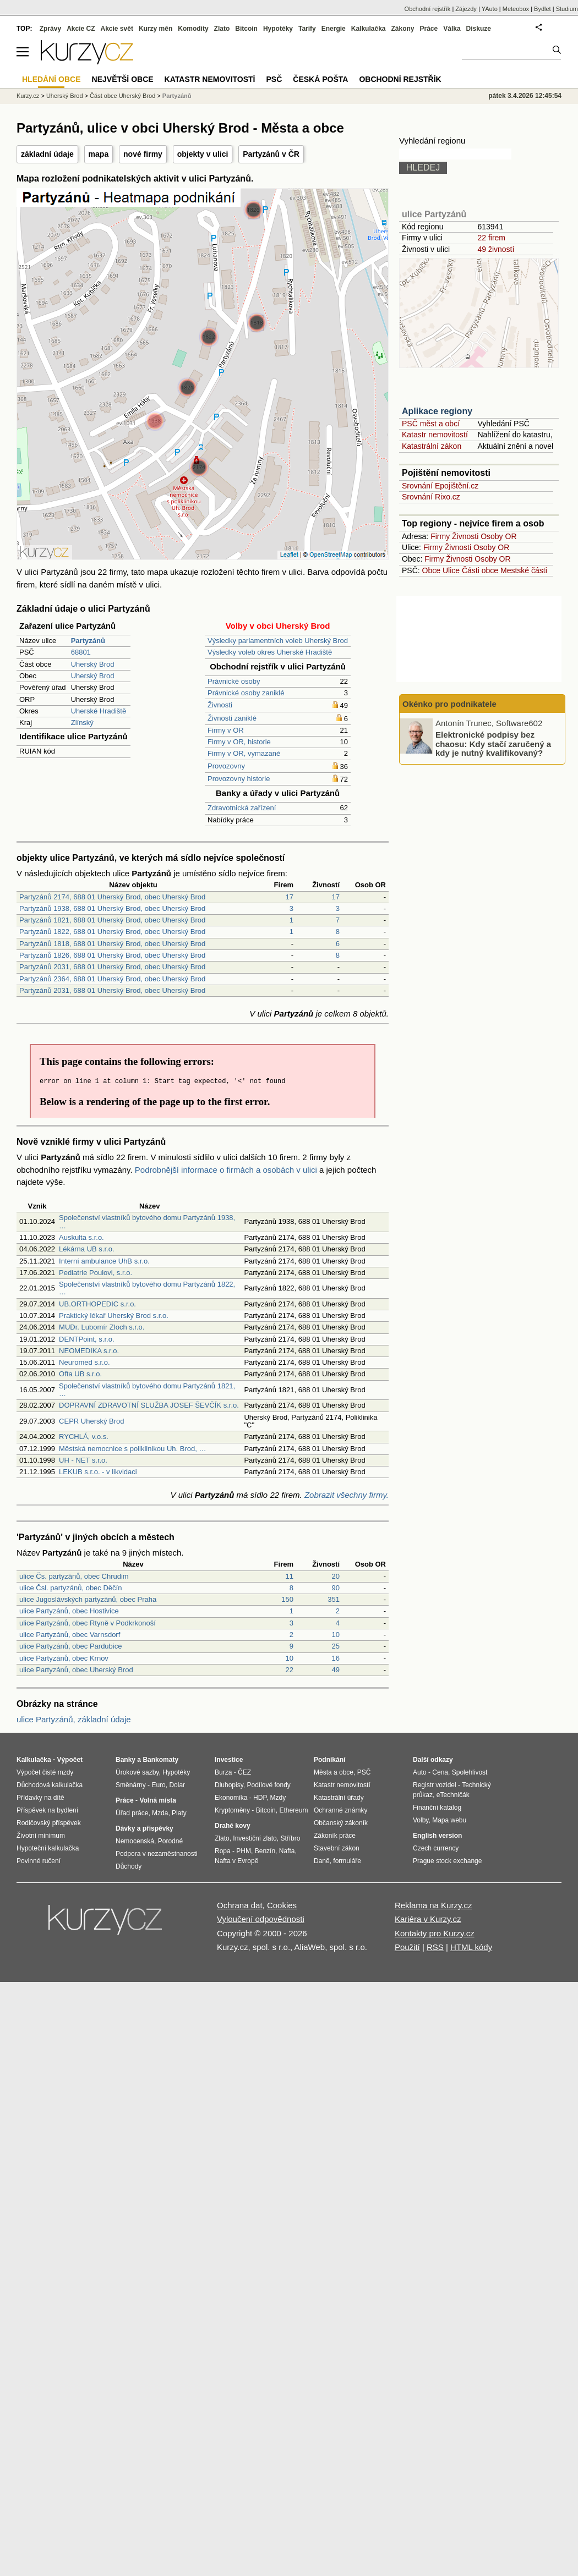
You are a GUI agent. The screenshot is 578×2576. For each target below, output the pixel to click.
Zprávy (50, 28)
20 (336, 1576)
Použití (407, 1947)
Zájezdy (466, 9)
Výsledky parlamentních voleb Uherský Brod (278, 640)
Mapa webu (449, 1820)
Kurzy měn (155, 28)
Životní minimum (41, 1835)
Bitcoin (246, 28)
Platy (179, 1813)
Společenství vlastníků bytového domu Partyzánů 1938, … (147, 1221)
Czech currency (436, 1848)
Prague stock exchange (447, 1861)
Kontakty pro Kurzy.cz (435, 1933)
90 (336, 1588)
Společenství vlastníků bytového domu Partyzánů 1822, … (147, 1288)
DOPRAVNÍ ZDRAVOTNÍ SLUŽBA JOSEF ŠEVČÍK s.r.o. (149, 1405)
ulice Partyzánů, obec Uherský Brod (76, 1670)
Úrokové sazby (137, 1772)
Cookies (282, 1905)
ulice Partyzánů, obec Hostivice (69, 1611)
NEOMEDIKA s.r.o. (89, 1351)
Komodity (193, 28)
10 (336, 1634)
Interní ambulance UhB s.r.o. (104, 1261)
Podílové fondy (268, 1785)
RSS (435, 1947)
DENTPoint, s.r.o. (86, 1339)
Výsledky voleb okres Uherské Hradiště (270, 652)
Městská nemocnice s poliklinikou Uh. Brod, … (132, 1448)
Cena (440, 1772)
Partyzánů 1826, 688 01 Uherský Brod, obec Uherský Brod (112, 955)
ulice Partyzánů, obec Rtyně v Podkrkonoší (87, 1623)
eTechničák (453, 1795)
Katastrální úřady (339, 1797)
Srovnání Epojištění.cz (440, 485)
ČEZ (244, 1772)
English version (437, 1835)
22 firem (491, 237)
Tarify (307, 28)
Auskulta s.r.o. (81, 1237)
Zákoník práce (335, 1835)
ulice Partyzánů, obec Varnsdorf (69, 1634)
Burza (223, 1772)
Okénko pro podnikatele (449, 703)
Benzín (265, 1851)
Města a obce (333, 1772)
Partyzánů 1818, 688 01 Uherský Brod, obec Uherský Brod (112, 944)
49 (336, 1670)
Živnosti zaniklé (232, 718)
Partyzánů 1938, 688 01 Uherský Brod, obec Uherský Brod (112, 908)
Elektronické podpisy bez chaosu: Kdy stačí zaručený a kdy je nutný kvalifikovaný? (493, 743)
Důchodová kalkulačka (50, 1785)
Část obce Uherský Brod (122, 95)
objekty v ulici (202, 154)
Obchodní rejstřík (428, 9)
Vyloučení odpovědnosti (260, 1919)
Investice (229, 1760)
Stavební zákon (336, 1848)
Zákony (402, 28)
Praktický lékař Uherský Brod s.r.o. (113, 1315)
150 (287, 1599)
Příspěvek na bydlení (47, 1810)
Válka (451, 28)
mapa (99, 154)
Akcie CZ (81, 28)
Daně (322, 1861)
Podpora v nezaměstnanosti (157, 1854)
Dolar (177, 1785)
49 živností (495, 249)
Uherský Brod (92, 664)
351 (334, 1599)
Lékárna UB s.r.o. (86, 1249)
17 (289, 897)
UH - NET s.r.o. (83, 1460)
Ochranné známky (340, 1810)
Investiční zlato (254, 1838)
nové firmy (142, 154)
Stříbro (290, 1838)
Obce (431, 570)
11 (289, 1576)
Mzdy (278, 1797)
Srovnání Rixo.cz (431, 496)
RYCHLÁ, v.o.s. (83, 1436)
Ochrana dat (240, 1905)
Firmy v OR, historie (239, 742)
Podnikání (329, 1760)
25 (336, 1646)
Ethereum (293, 1810)
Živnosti (220, 705)
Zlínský (82, 722)
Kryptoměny (232, 1810)
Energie (333, 28)
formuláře (347, 1861)
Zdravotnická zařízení (242, 808)
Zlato (222, 28)
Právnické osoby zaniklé (246, 693)
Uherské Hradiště (98, 711)
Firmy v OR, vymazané (244, 753)
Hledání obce (51, 79)
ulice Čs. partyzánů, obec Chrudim (74, 1576)
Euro (158, 1785)
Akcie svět (117, 28)
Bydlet (542, 9)
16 (336, 1658)
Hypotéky (278, 28)
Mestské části (523, 570)
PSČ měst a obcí (431, 423)
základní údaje (47, 154)
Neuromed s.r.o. (84, 1362)
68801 (81, 652)
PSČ (274, 79)
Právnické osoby (234, 681)
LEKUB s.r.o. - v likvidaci (98, 1472)
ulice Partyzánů (434, 214)
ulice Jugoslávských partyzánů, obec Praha (87, 1599)
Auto (420, 1772)
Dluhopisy (229, 1785)
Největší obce (123, 79)
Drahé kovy (232, 1826)
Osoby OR (498, 536)
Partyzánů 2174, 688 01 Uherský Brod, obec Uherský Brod (112, 897)
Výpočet (70, 1760)
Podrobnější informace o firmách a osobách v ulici (226, 1169)
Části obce (480, 570)
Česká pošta (320, 79)
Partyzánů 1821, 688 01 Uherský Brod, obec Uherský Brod (112, 920)
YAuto (490, 9)
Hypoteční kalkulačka (48, 1848)
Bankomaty (160, 1760)
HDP (259, 1797)
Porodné (170, 1841)
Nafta (287, 1851)
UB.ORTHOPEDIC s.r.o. (97, 1304)
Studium (567, 9)
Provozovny (226, 766)
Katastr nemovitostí (435, 434)
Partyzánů (177, 95)
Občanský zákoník (341, 1823)
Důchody (128, 1866)
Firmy (440, 536)
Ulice (451, 570)
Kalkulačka (368, 28)
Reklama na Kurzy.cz (433, 1905)
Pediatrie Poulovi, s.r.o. (95, 1272)
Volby (420, 1820)
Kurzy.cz (28, 95)
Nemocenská (135, 1841)
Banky (125, 1760)
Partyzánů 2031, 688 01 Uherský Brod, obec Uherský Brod (112, 967)
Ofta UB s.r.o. (80, 1374)
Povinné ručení (39, 1861)
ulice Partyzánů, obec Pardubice (70, 1646)
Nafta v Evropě (236, 1861)
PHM (243, 1851)
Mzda (160, 1813)
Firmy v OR (226, 730)
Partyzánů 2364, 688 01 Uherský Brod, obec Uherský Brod (112, 979)
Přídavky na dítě (40, 1797)
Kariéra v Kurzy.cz (428, 1919)
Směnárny (131, 1785)
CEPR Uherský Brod (91, 1421)
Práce (429, 28)
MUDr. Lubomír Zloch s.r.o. (101, 1327)
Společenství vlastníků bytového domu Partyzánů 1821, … (147, 1390)
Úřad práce (132, 1813)
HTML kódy (471, 1947)
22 (289, 1670)
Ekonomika (231, 1797)
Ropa (223, 1851)
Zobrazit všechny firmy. (346, 1495)
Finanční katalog (437, 1807)
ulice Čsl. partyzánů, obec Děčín (70, 1588)
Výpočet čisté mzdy (45, 1772)
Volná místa (157, 1800)
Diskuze (478, 28)
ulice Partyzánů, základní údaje (74, 1719)
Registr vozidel (434, 1785)
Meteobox (516, 9)
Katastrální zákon (431, 446)
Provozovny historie (239, 779)
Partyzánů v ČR (271, 154)
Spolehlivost (470, 1772)
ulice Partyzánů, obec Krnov (63, 1658)
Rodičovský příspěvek (49, 1823)
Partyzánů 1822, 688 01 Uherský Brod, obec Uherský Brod (112, 931)
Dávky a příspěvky (144, 1828)
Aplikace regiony (437, 411)
